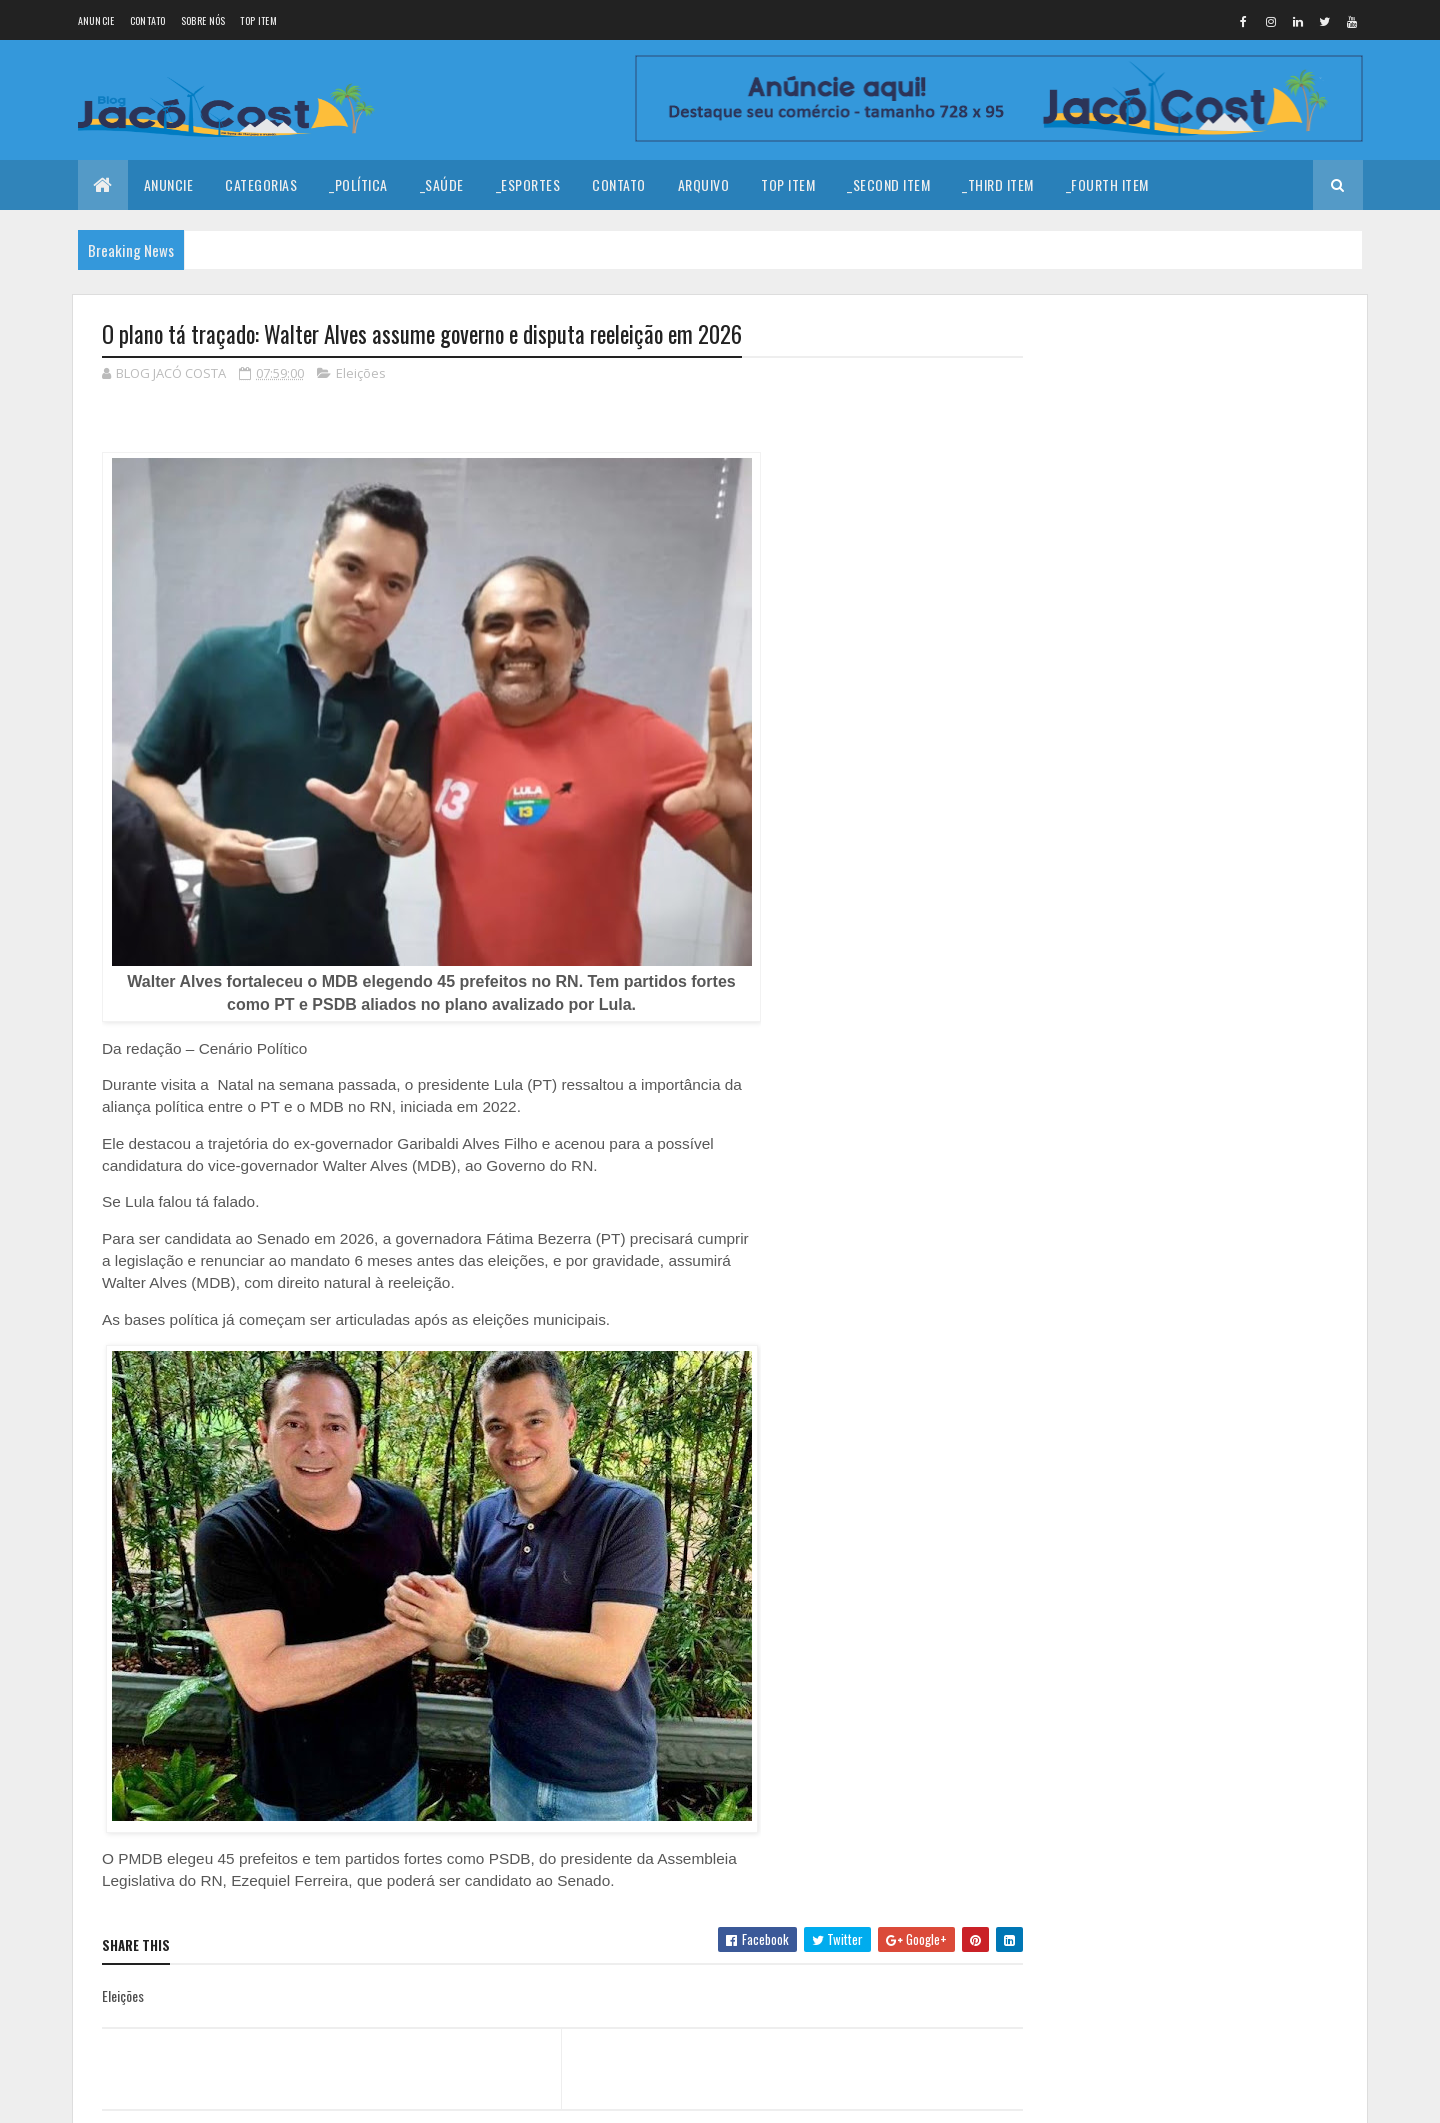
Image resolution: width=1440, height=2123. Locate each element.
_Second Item (888, 184)
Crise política (1182, 634)
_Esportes (528, 184)
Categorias (261, 184)
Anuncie (96, 20)
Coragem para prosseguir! (1218, 379)
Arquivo (704, 184)
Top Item (258, 20)
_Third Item (998, 184)
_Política (358, 184)
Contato (148, 20)
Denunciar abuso (1111, 843)
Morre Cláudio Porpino (1208, 460)
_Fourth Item (1107, 184)
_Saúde (442, 184)
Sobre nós (203, 20)
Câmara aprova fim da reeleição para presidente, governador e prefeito (1234, 565)
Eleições (361, 374)
